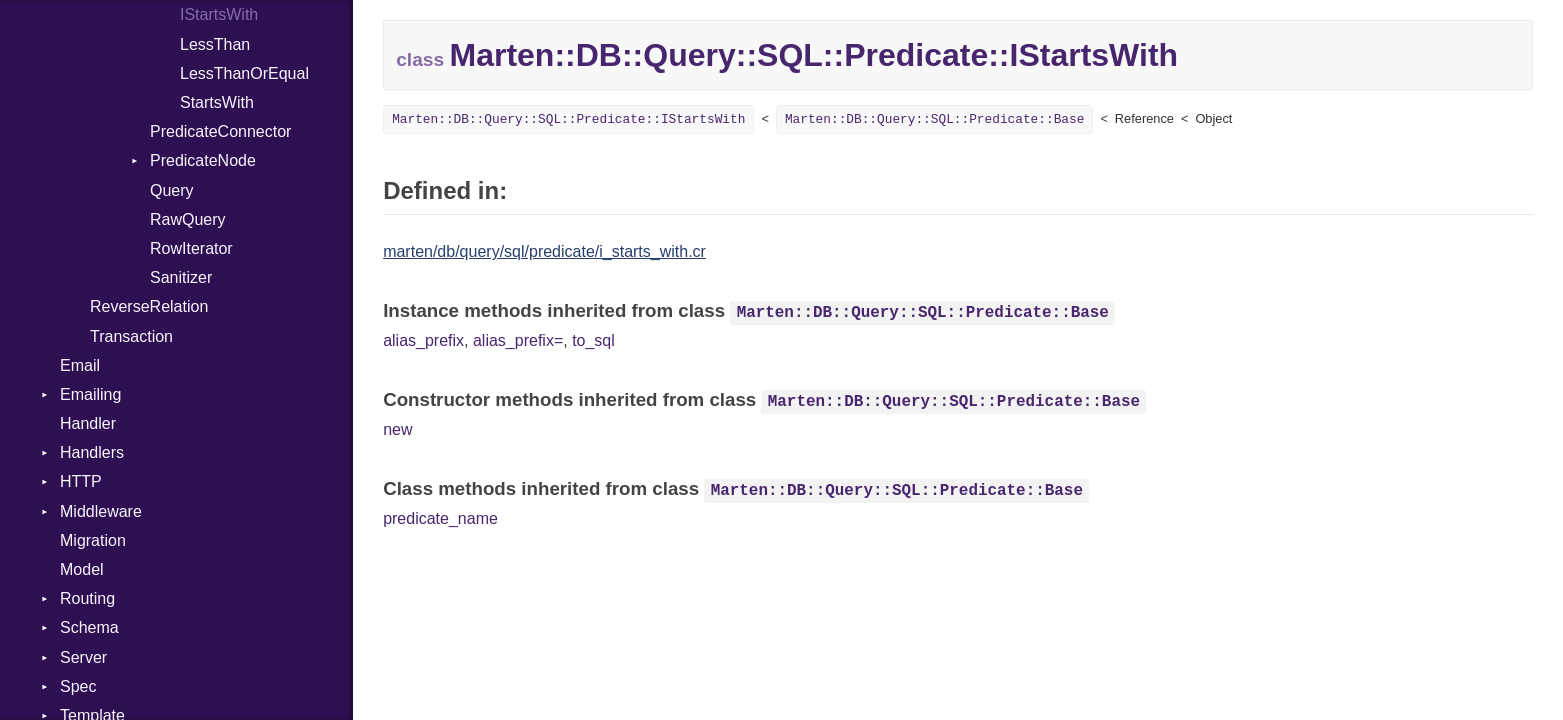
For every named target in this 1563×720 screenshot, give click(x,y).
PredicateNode (203, 160)
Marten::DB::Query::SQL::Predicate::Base (935, 119)
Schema (89, 627)
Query (172, 190)
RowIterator (191, 248)
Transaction (131, 336)
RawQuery (188, 219)
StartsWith (217, 102)
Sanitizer (181, 277)
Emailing (90, 394)
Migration (93, 540)
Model (82, 569)
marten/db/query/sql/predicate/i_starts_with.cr (544, 251)
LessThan (215, 44)
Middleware (101, 511)
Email (80, 365)
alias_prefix (423, 340)
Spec (78, 686)
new (397, 429)
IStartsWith (219, 14)
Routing (87, 598)
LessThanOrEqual (244, 73)
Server (83, 657)
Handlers (92, 452)
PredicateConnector (220, 131)
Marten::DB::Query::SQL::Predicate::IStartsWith (568, 119)
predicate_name (440, 518)
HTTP (81, 481)
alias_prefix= (518, 340)
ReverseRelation (149, 306)
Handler (88, 423)
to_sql (593, 340)
